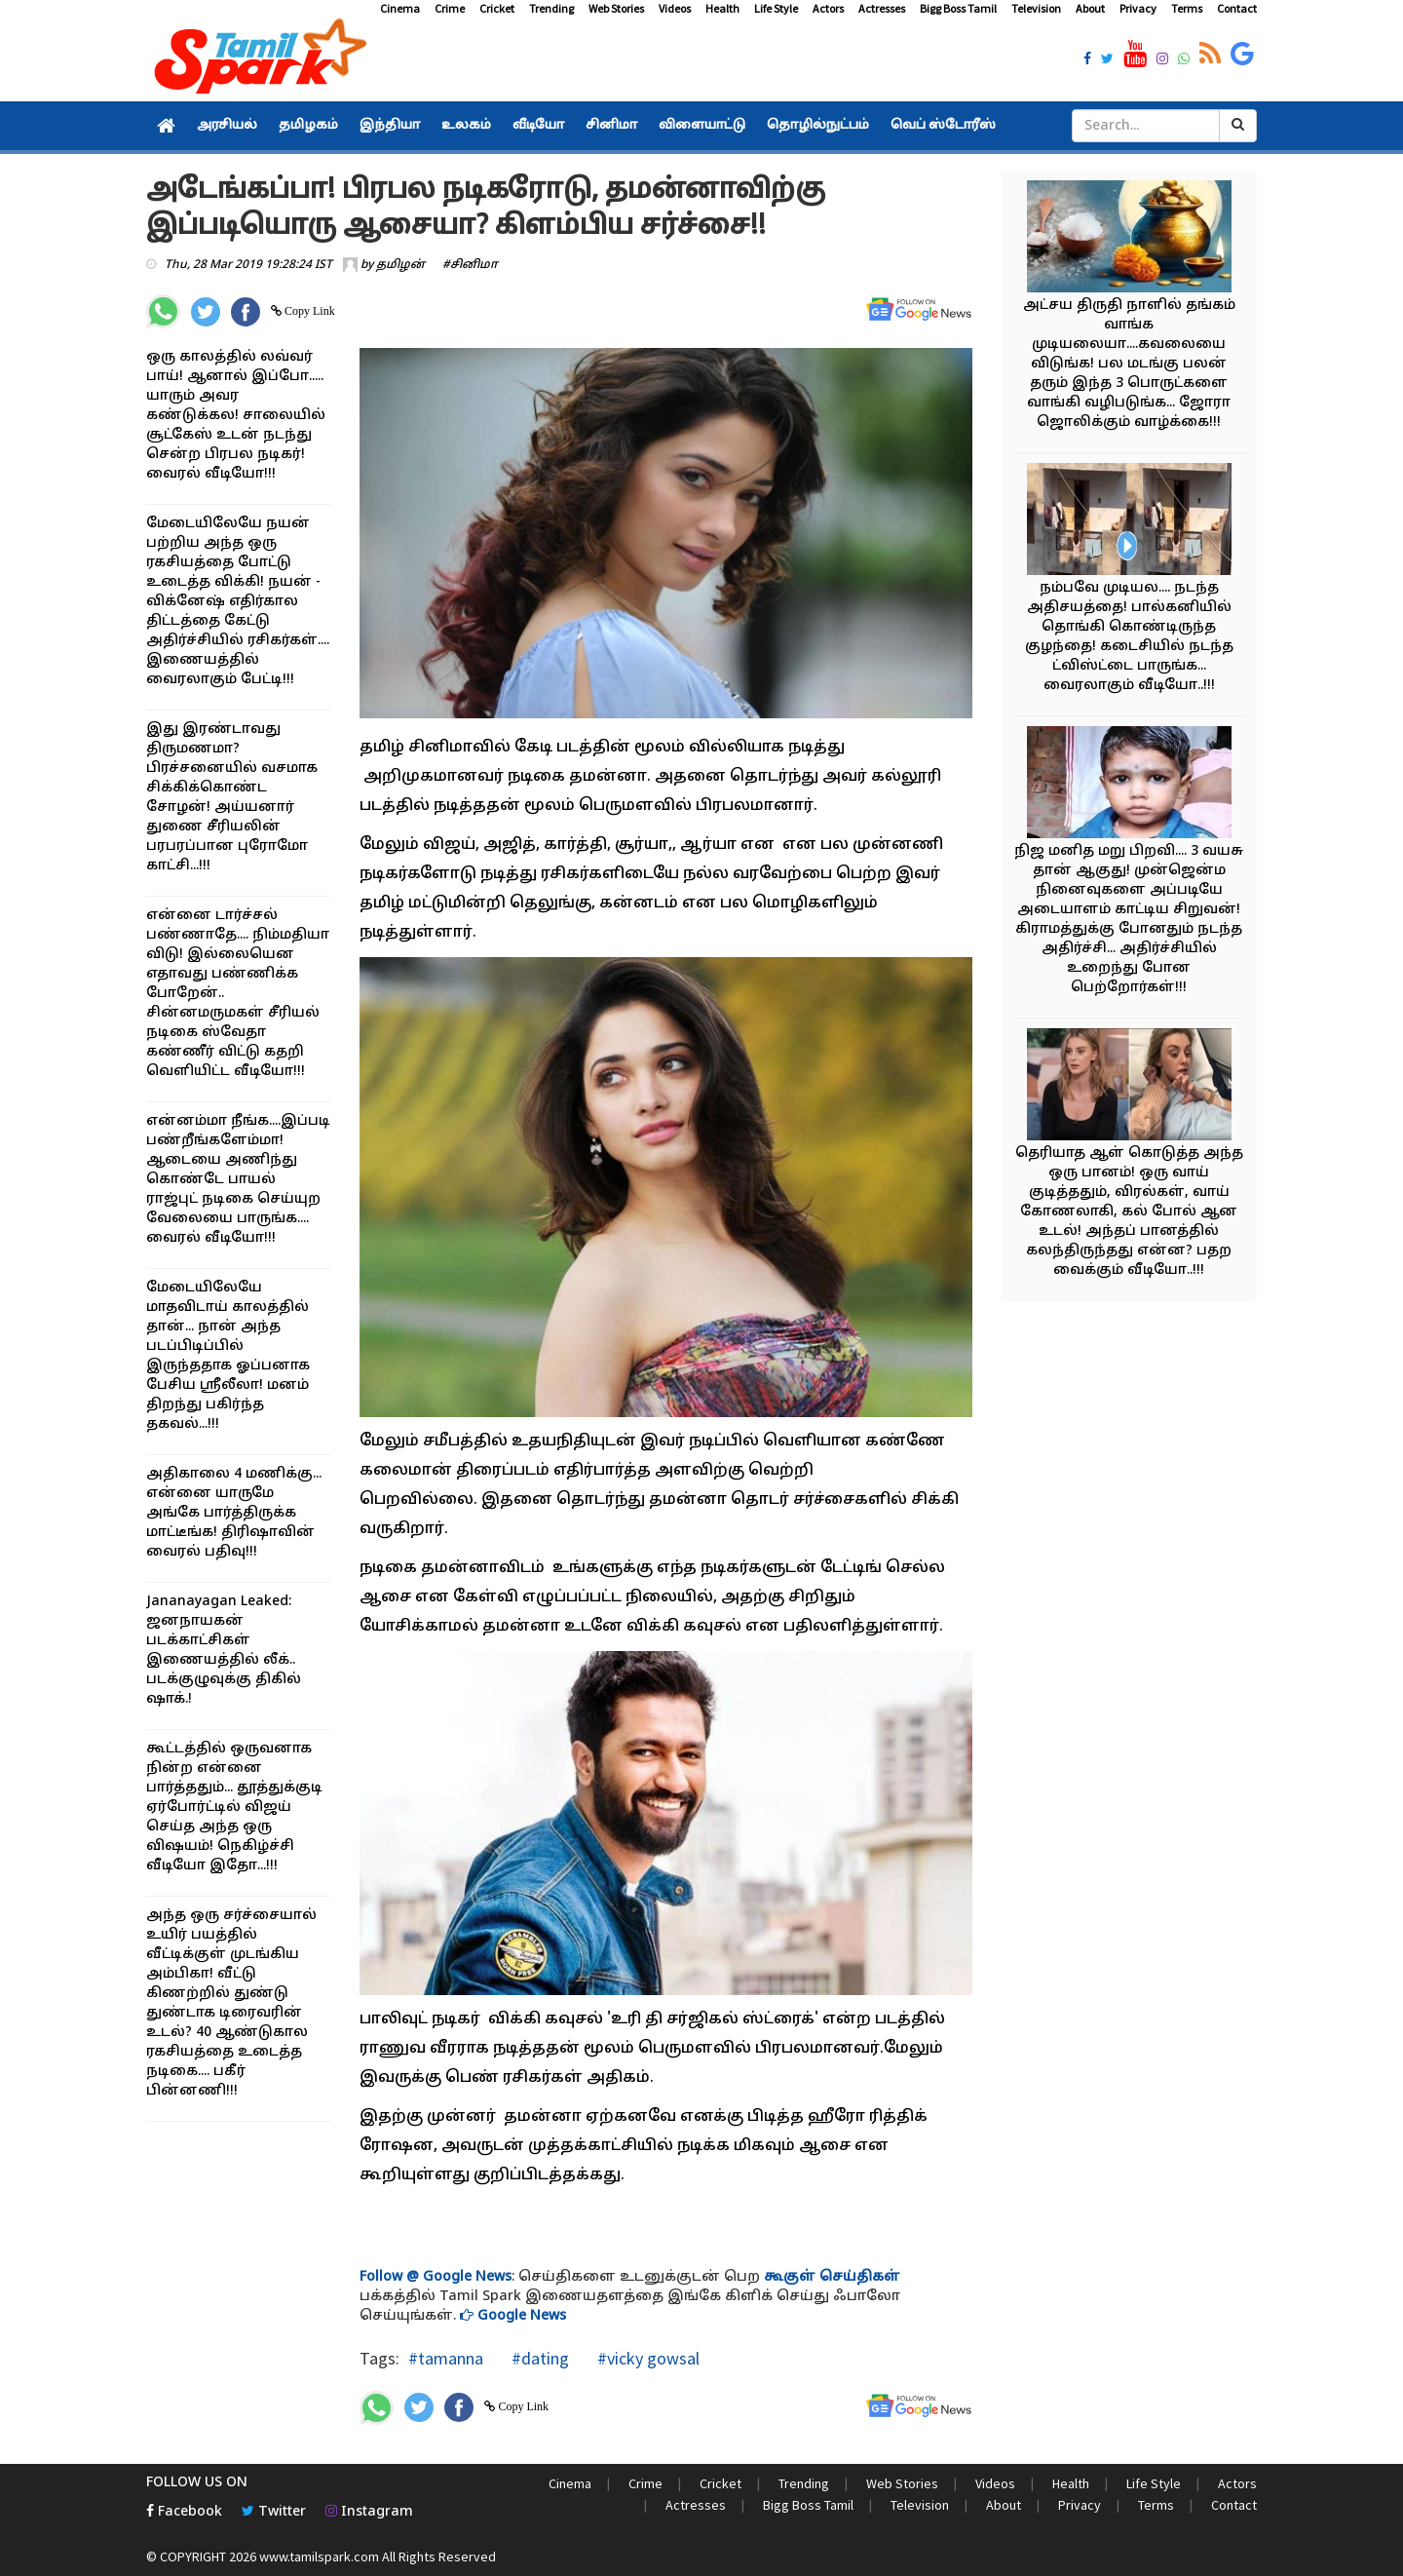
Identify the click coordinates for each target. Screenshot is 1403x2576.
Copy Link (308, 311)
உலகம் (466, 126)
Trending (551, 8)
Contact (1237, 8)
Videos (675, 8)
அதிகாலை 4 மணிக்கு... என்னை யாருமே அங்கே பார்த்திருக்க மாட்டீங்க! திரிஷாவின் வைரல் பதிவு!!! (234, 1513)
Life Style (776, 8)
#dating (538, 2358)
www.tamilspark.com (319, 2556)
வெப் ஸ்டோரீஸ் (943, 126)
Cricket (496, 8)
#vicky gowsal (646, 2358)
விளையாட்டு (702, 126)
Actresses (881, 8)
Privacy (1138, 8)
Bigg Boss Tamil (958, 8)
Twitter (274, 2512)
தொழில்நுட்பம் (818, 126)
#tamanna (445, 2358)
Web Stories (616, 8)
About (1090, 8)
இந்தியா (390, 126)
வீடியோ (538, 126)
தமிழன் (400, 265)
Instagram (369, 2512)
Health (722, 8)
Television (1036, 8)
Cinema (400, 8)
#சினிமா (470, 265)
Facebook (184, 2512)
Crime (450, 8)
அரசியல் (227, 126)
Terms (1186, 8)
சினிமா (611, 126)
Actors (828, 8)
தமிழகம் (308, 126)
